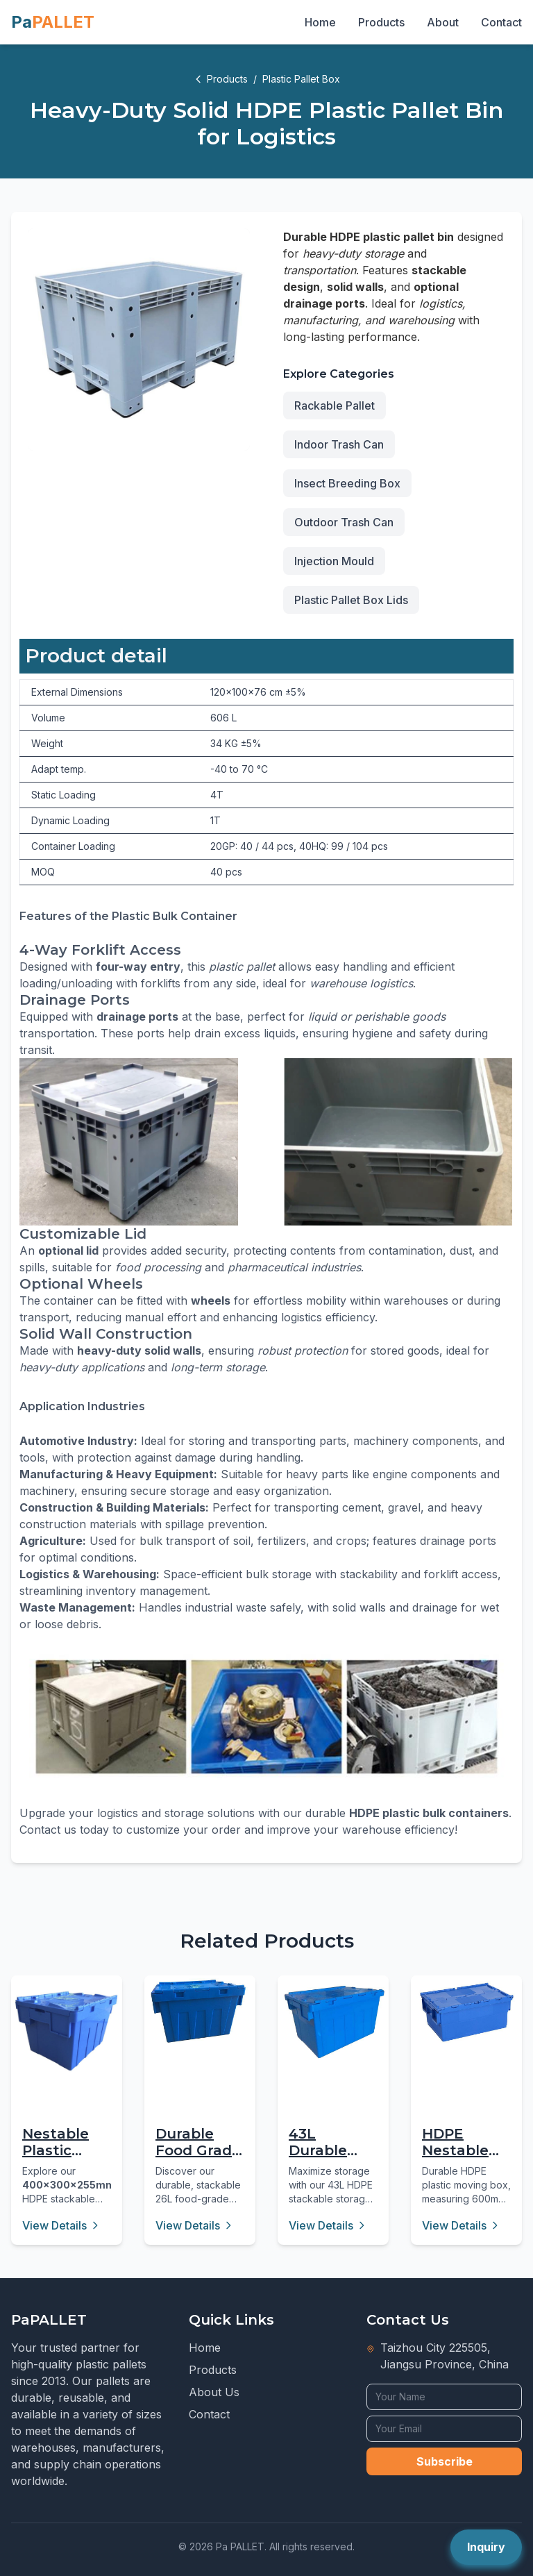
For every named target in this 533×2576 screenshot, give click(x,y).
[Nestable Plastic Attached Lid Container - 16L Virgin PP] (66, 2030)
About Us (214, 2392)
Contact (501, 22)
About (443, 22)
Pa (52, 22)
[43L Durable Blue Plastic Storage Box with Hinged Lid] (333, 2021)
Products (381, 22)
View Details (61, 2225)
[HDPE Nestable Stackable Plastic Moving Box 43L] (466, 2012)
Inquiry (486, 2547)
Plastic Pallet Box (301, 79)
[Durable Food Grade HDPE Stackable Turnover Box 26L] (199, 2011)
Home (320, 22)
